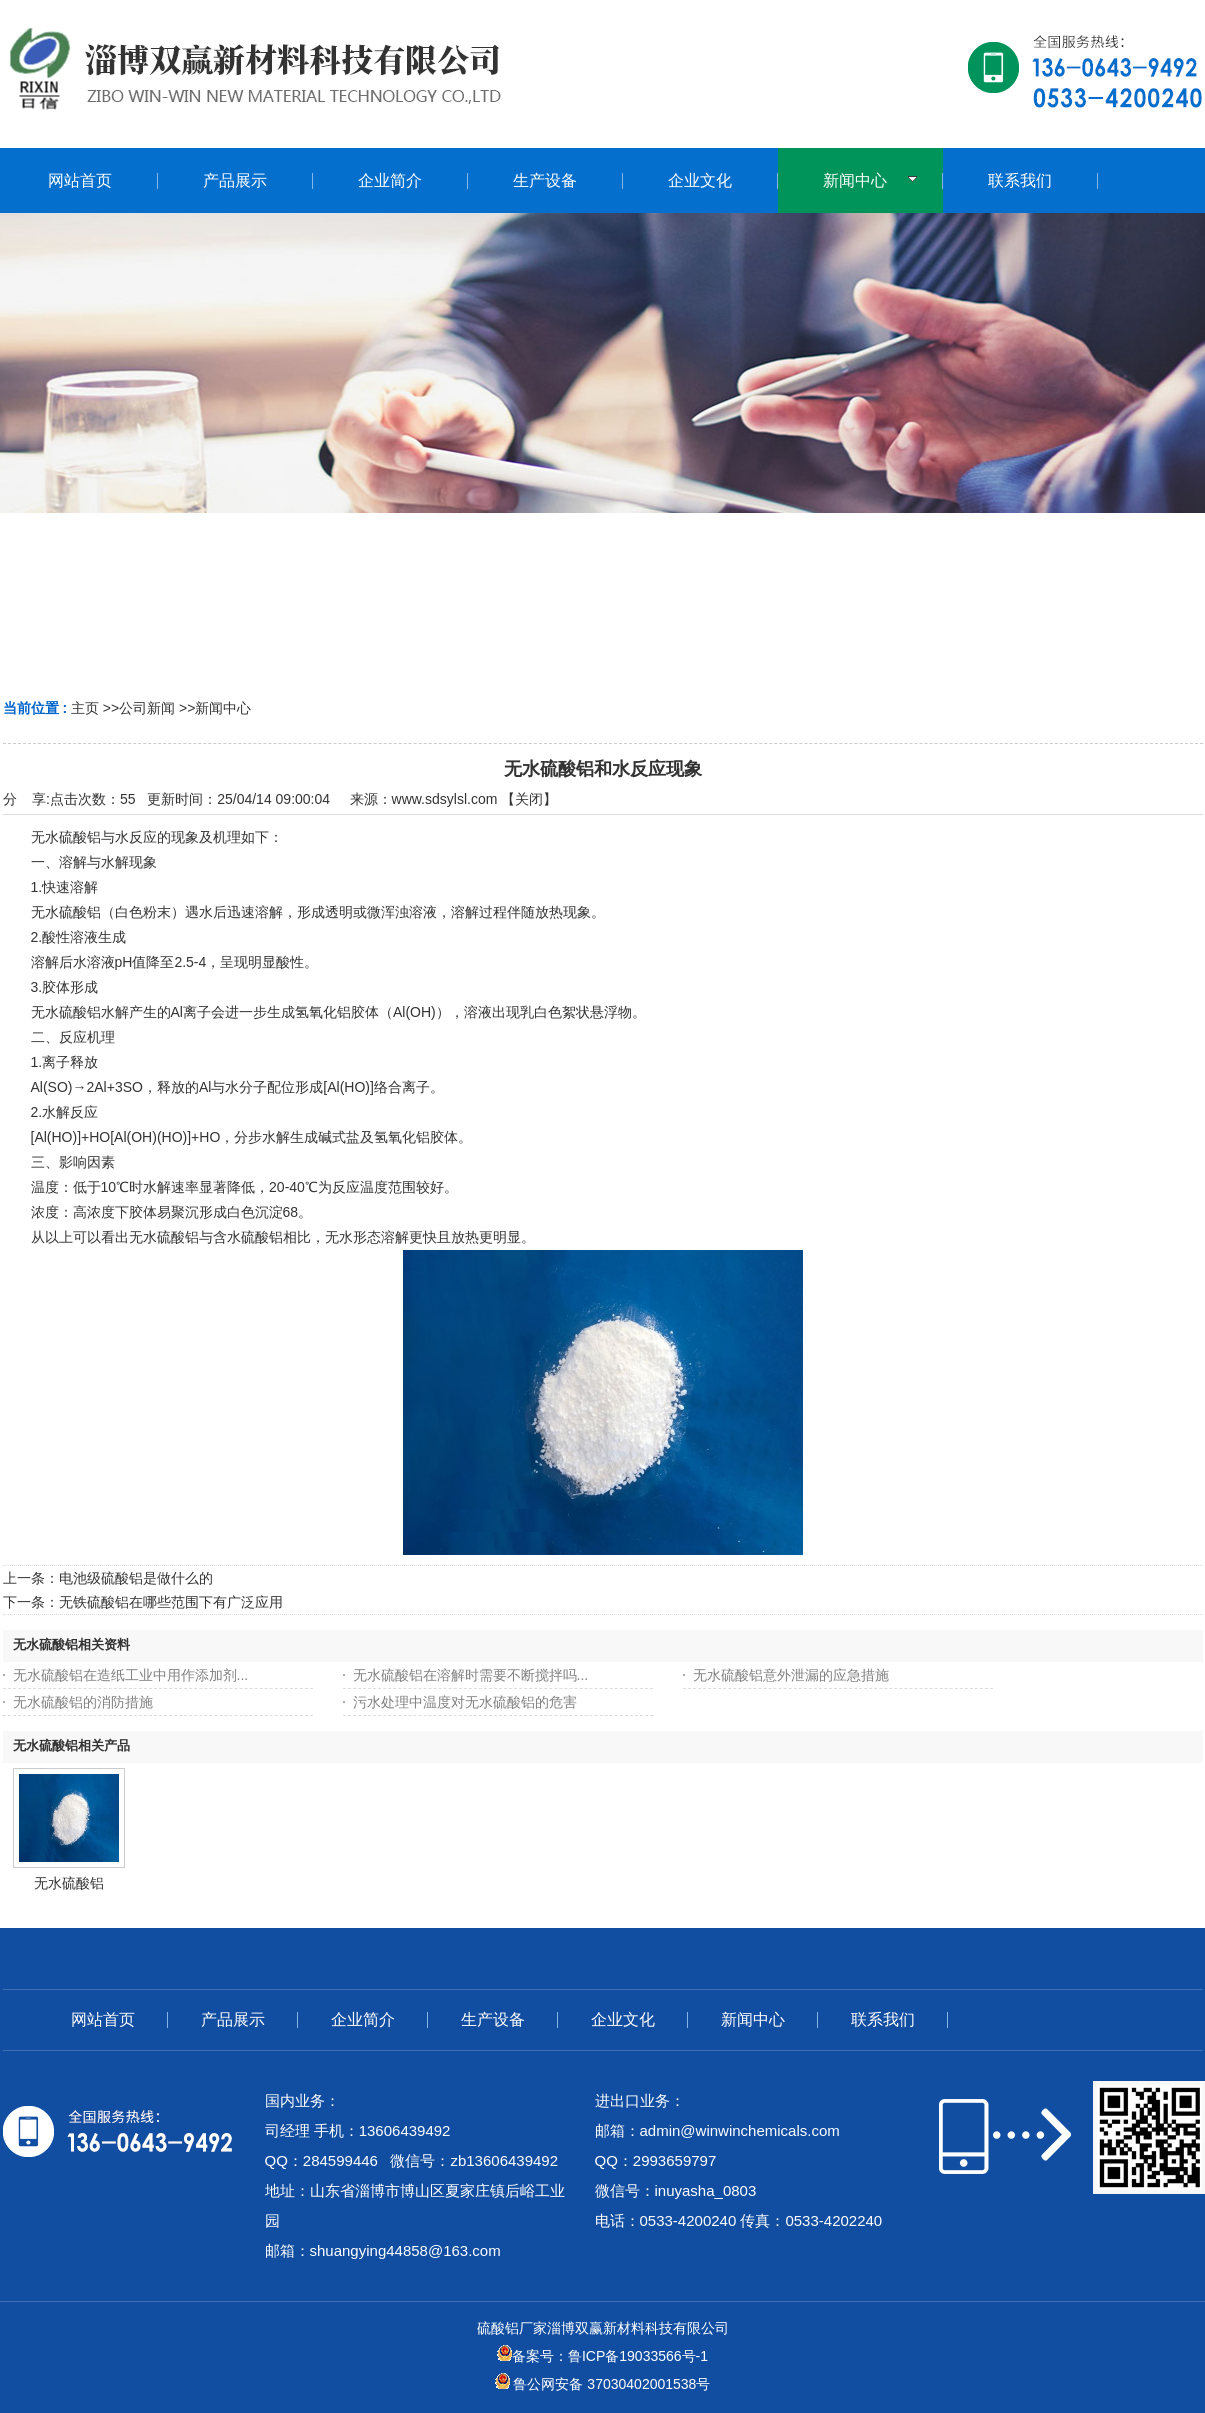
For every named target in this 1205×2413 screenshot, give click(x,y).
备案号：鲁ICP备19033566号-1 (602, 2356)
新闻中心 (223, 708)
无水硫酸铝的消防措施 (83, 1702)
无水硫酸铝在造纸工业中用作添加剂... (131, 1675)
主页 (85, 708)
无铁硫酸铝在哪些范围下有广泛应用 (171, 1602)
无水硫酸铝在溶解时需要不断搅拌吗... (471, 1675)
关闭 (529, 799)
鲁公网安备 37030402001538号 (603, 2384)
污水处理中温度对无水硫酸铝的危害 (465, 1702)
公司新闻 (147, 708)
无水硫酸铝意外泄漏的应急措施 (791, 1675)
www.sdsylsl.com (445, 799)
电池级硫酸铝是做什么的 (136, 1578)
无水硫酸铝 (69, 1883)
